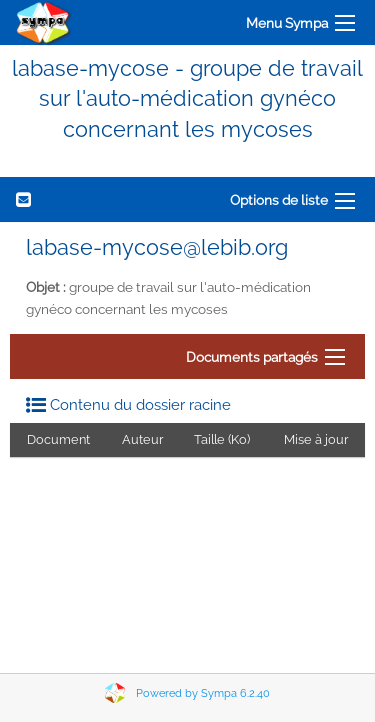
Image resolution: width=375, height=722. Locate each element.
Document (58, 439)
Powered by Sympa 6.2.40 (203, 693)
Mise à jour (316, 439)
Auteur (142, 439)
